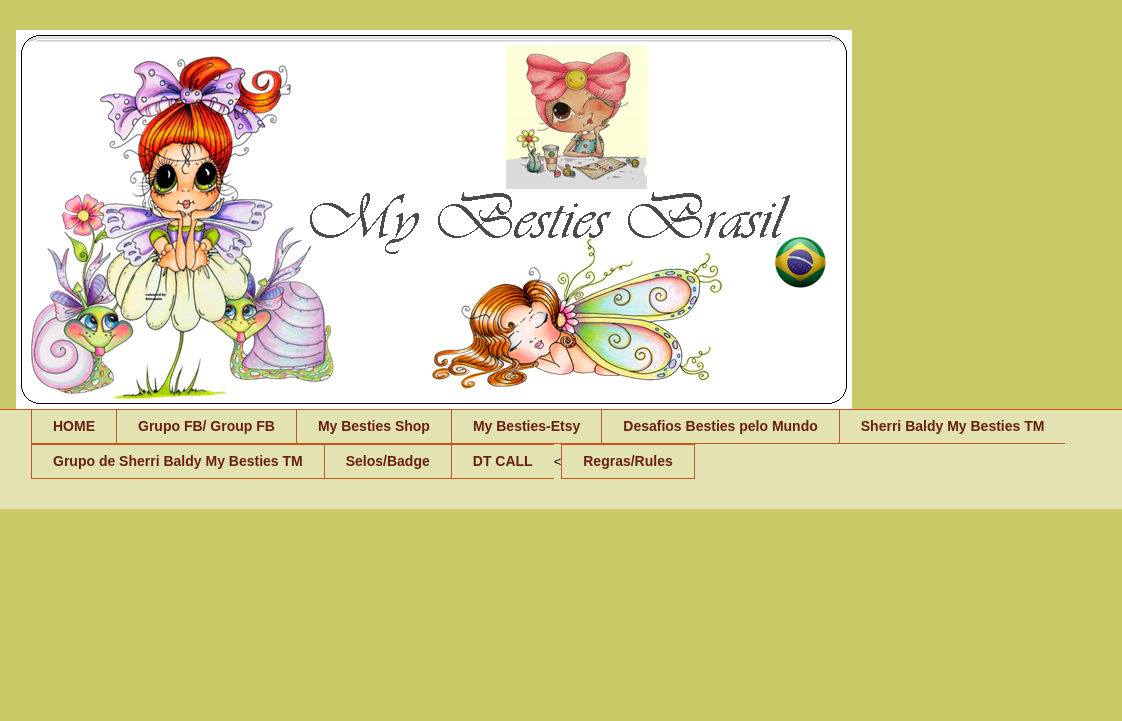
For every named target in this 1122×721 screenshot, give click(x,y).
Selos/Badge (388, 461)
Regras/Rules (627, 461)
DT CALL (503, 461)
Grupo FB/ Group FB (206, 426)
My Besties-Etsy (526, 426)
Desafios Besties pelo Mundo (720, 426)
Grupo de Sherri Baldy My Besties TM (178, 461)
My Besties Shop (374, 426)
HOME (74, 426)
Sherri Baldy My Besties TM (953, 426)
